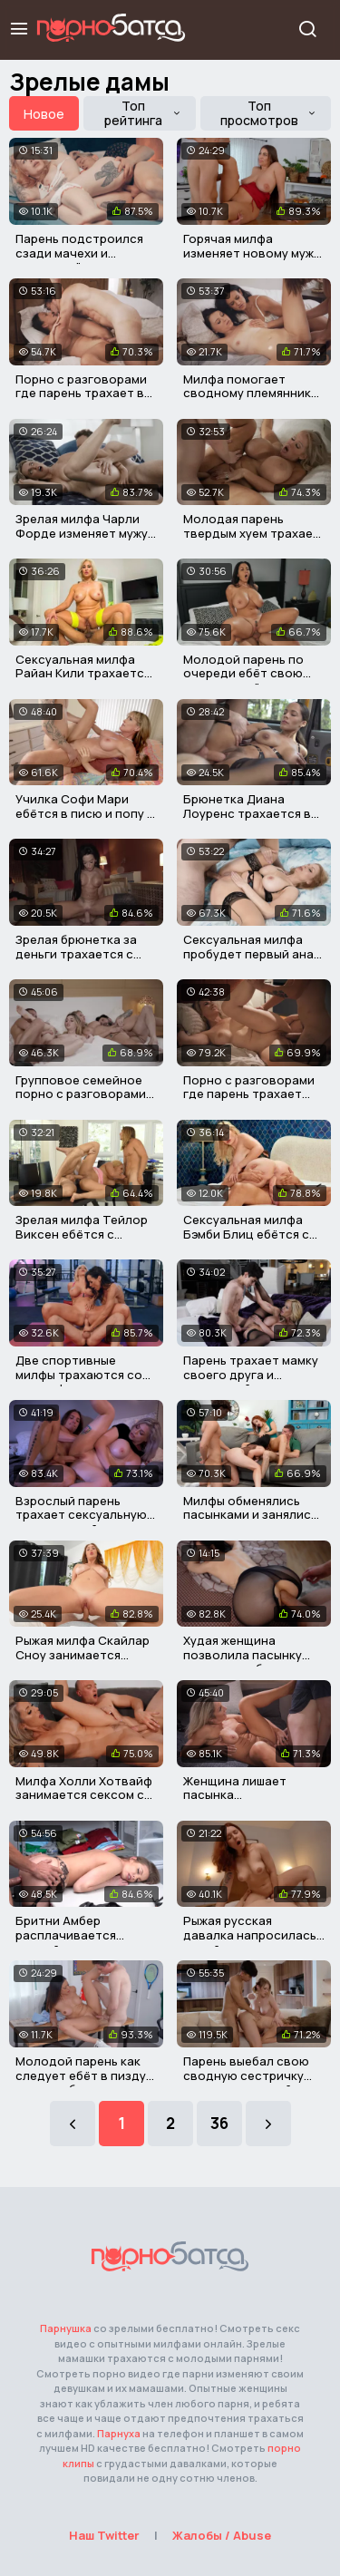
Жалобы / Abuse (221, 2535)
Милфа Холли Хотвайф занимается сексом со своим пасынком (83, 1795)
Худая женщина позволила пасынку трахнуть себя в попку (250, 1654)
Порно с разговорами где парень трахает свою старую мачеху (249, 1094)
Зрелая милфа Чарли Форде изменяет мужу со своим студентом (81, 532)
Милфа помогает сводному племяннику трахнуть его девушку (250, 393)
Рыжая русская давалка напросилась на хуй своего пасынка (251, 1934)
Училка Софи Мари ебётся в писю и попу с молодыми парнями (84, 813)
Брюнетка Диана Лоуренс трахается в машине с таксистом (247, 813)
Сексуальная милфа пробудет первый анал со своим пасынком (252, 953)
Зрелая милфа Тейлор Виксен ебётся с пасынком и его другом (85, 1233)
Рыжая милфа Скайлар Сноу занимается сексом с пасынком (82, 1654)
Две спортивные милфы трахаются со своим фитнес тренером (78, 1381)
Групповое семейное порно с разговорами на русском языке (80, 1094)
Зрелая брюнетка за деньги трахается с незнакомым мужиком (80, 953)
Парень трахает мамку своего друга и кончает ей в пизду (250, 1374)
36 (219, 2123)
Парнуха (119, 2433)
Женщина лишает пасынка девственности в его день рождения (248, 1802)
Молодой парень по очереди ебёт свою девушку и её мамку (243, 673)
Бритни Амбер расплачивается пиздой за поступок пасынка (76, 1941)
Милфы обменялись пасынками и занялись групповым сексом (250, 1514)
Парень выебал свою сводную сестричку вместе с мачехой (246, 2075)
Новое (44, 113)
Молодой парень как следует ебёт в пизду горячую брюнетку (80, 2075)
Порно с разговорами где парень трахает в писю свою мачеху (81, 393)
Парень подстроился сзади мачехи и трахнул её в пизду (79, 252)
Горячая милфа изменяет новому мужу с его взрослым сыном (251, 252)
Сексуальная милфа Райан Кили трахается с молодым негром (83, 673)
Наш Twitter (104, 2535)
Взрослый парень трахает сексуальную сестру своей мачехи (81, 1514)
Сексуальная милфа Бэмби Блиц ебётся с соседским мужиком (246, 1233)
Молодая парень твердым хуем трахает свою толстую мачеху (251, 532)
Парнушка (66, 2328)
